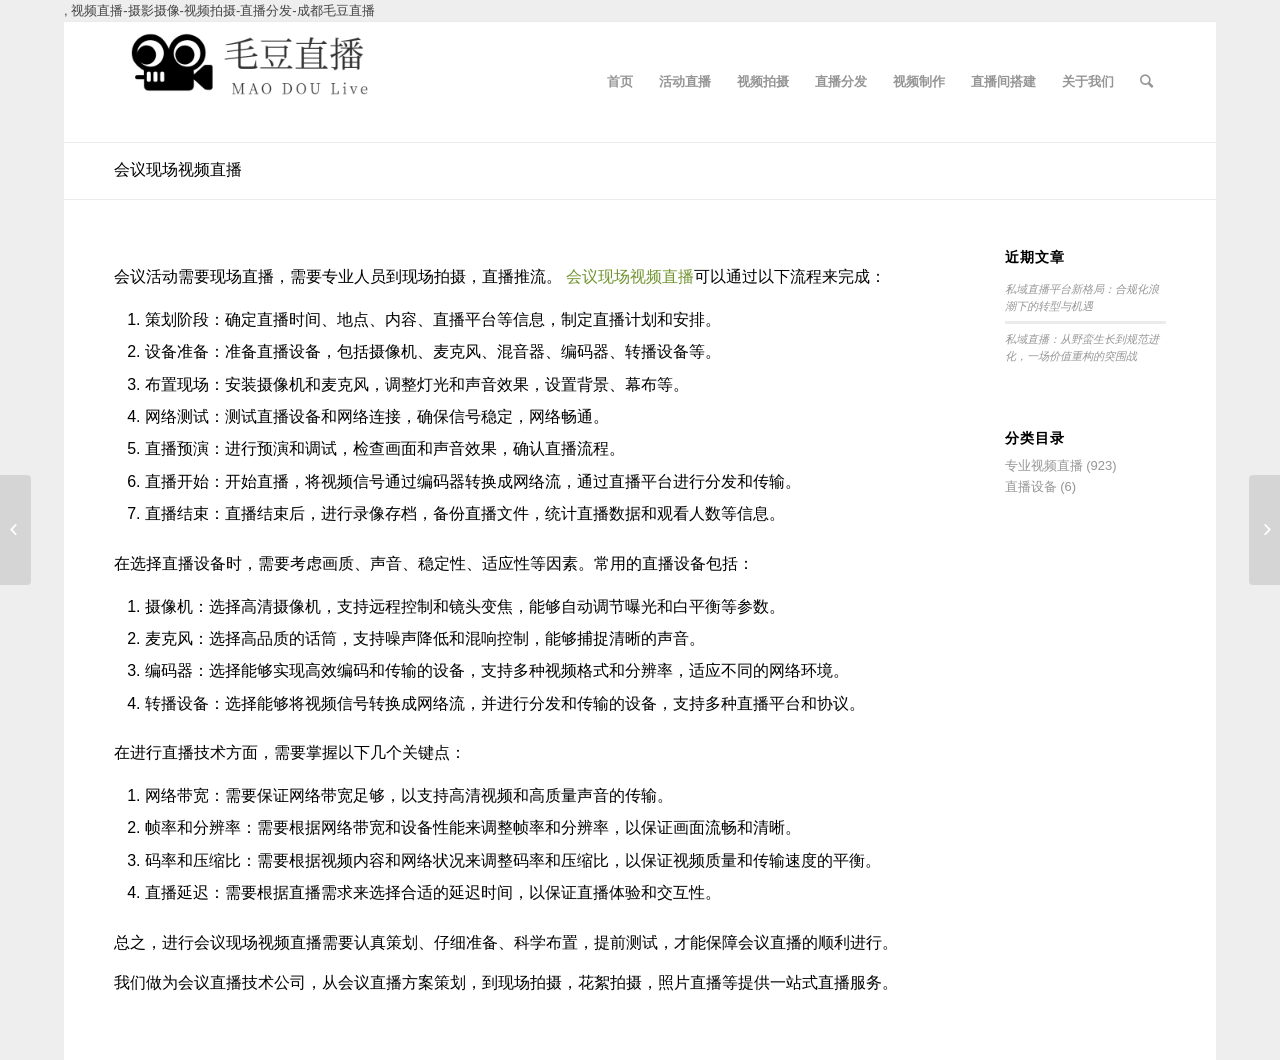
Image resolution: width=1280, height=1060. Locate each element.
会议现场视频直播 (178, 169)
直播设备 (1031, 486)
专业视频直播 (1044, 465)
